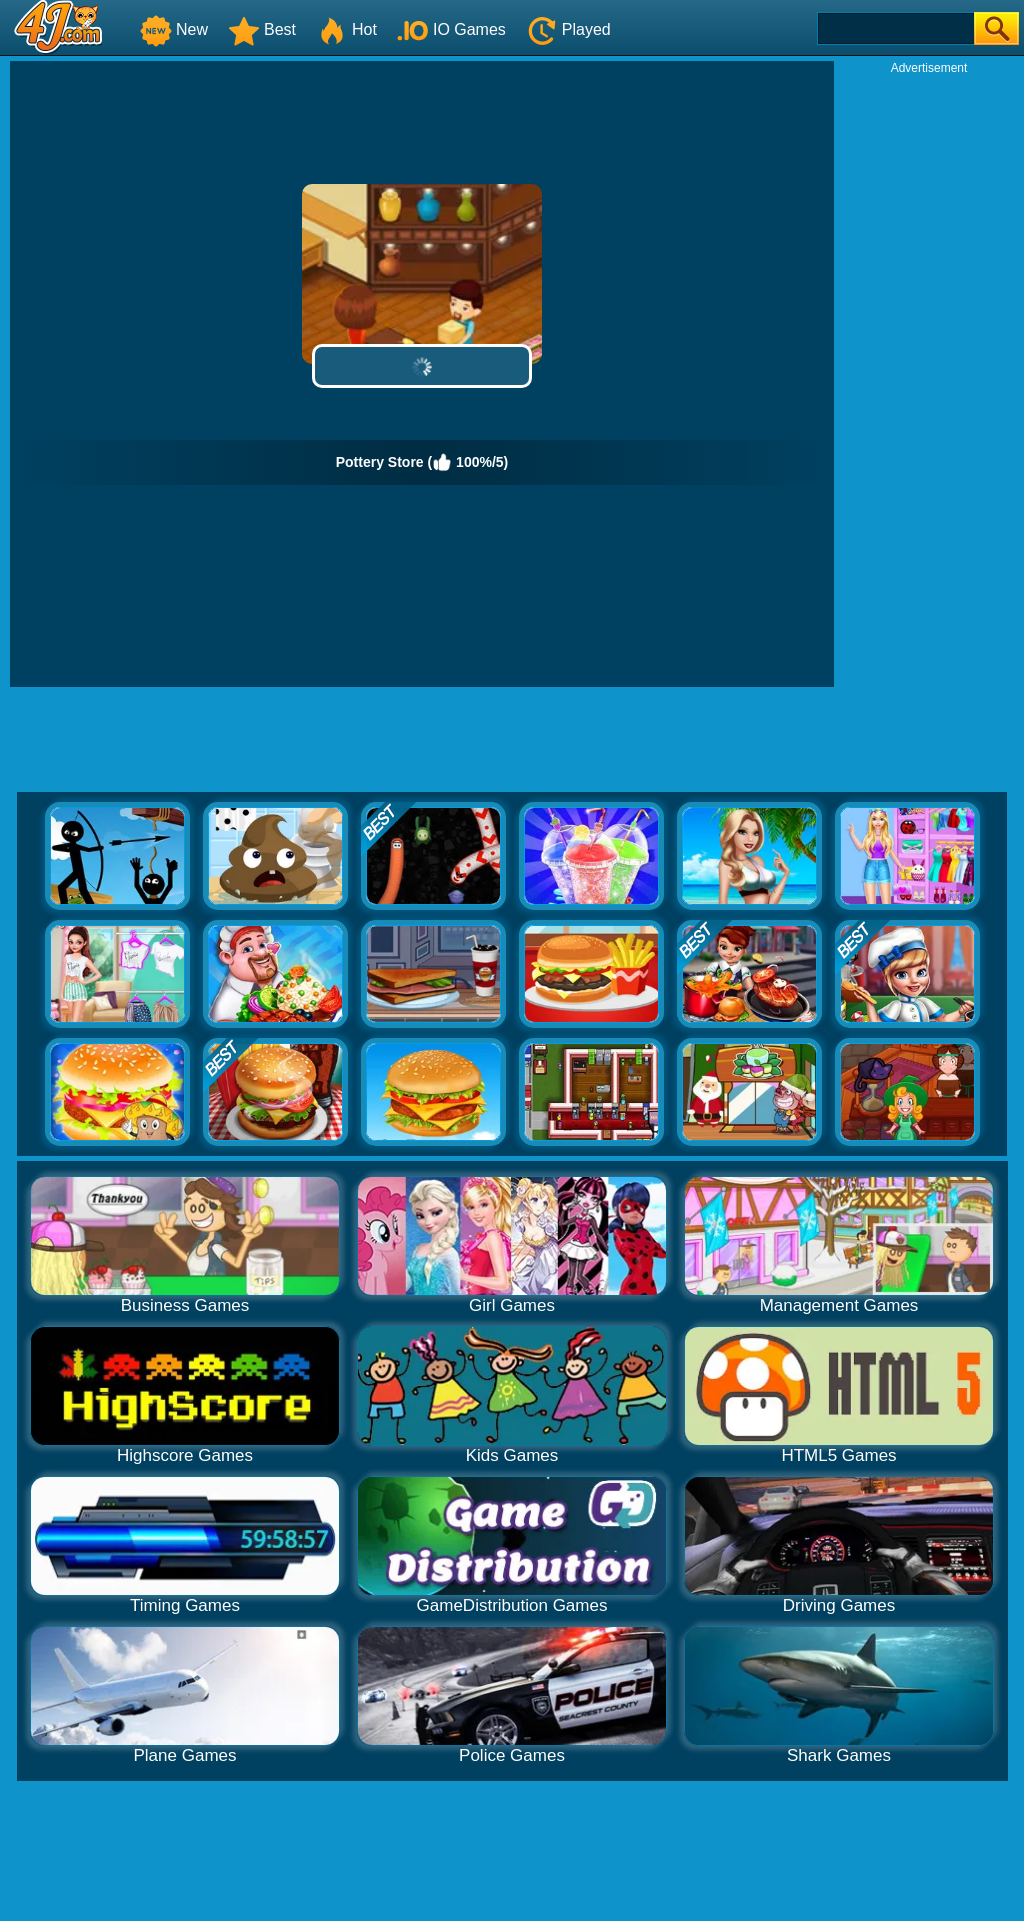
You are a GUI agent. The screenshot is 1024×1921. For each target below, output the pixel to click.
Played (568, 29)
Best (262, 29)
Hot (346, 29)
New (174, 29)
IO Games (451, 29)
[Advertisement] (929, 376)
